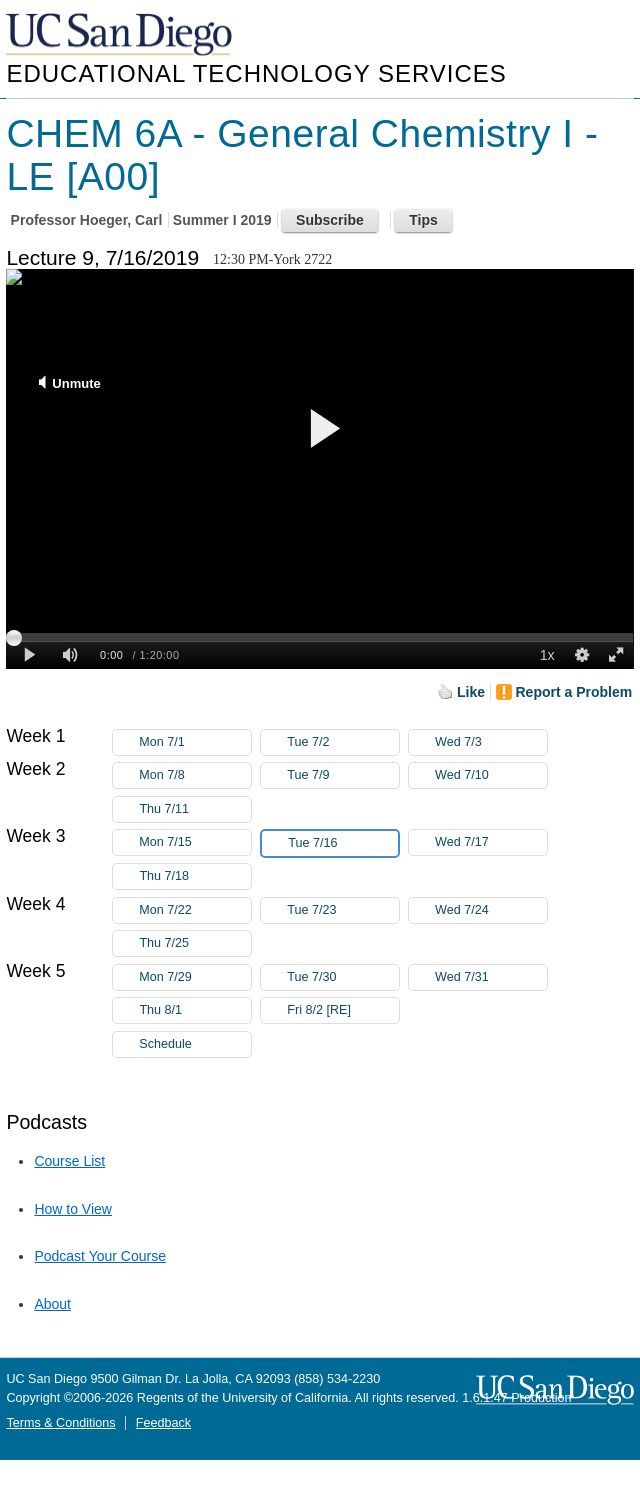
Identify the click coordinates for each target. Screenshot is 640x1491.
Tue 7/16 (343, 843)
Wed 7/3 (491, 742)
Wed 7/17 (491, 842)
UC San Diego (121, 35)
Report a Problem (574, 692)
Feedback (163, 1423)
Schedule (165, 1044)
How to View (73, 1209)
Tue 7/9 (343, 775)
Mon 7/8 (195, 775)
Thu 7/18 (195, 876)
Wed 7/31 (491, 977)
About (52, 1304)
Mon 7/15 (195, 842)
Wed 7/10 (491, 775)
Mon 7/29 (195, 977)
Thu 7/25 (195, 943)
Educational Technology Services (256, 73)
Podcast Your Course (100, 1256)
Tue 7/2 (343, 742)
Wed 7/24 (491, 910)
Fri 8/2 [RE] (343, 1010)
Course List (69, 1161)
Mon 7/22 (195, 910)
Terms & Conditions (60, 1423)
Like (471, 692)
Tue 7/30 (343, 977)
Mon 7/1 (195, 742)
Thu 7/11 (195, 809)
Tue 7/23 (343, 910)
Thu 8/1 (195, 1010)
